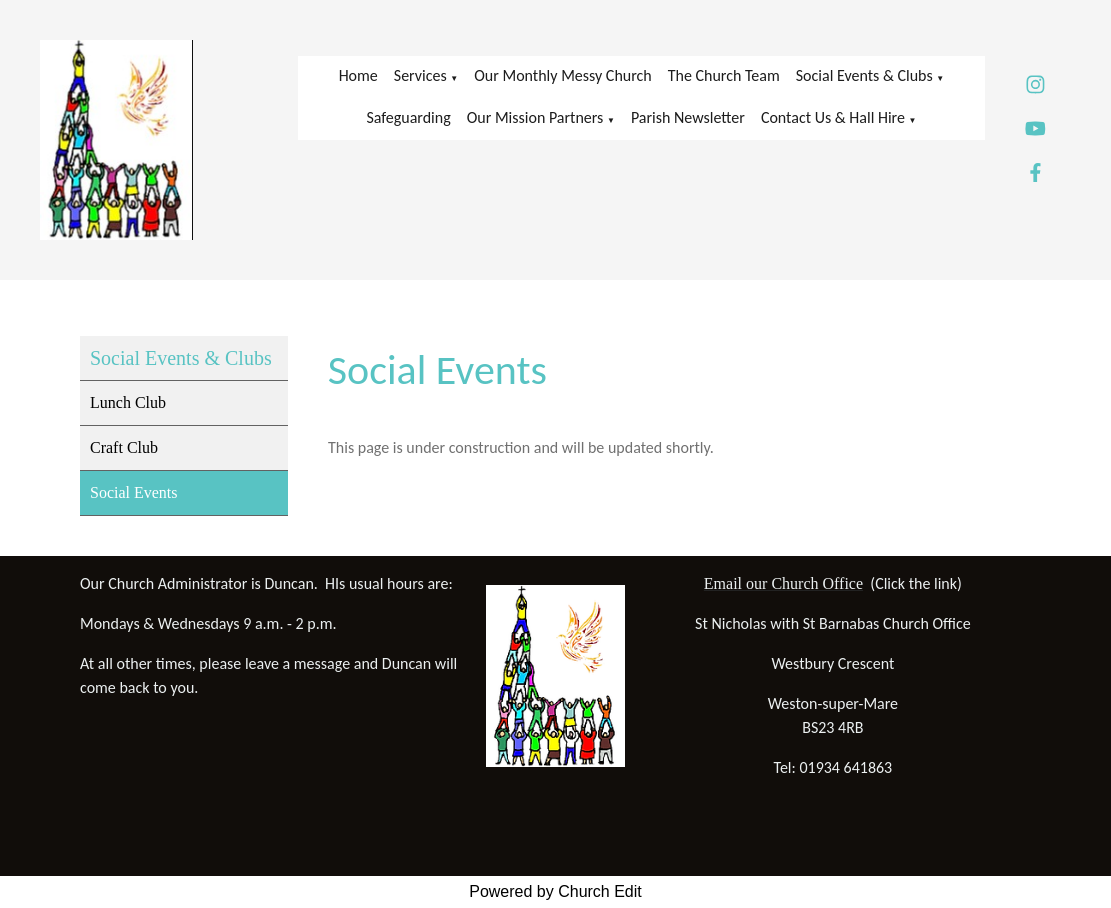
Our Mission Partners (535, 117)
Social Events (134, 492)
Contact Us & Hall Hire (833, 117)
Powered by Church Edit (555, 891)
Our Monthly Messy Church (562, 75)
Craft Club (124, 447)
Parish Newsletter (688, 117)
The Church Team (724, 75)
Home (358, 75)
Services (420, 75)
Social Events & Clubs (864, 75)
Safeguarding (408, 117)
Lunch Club (128, 402)
